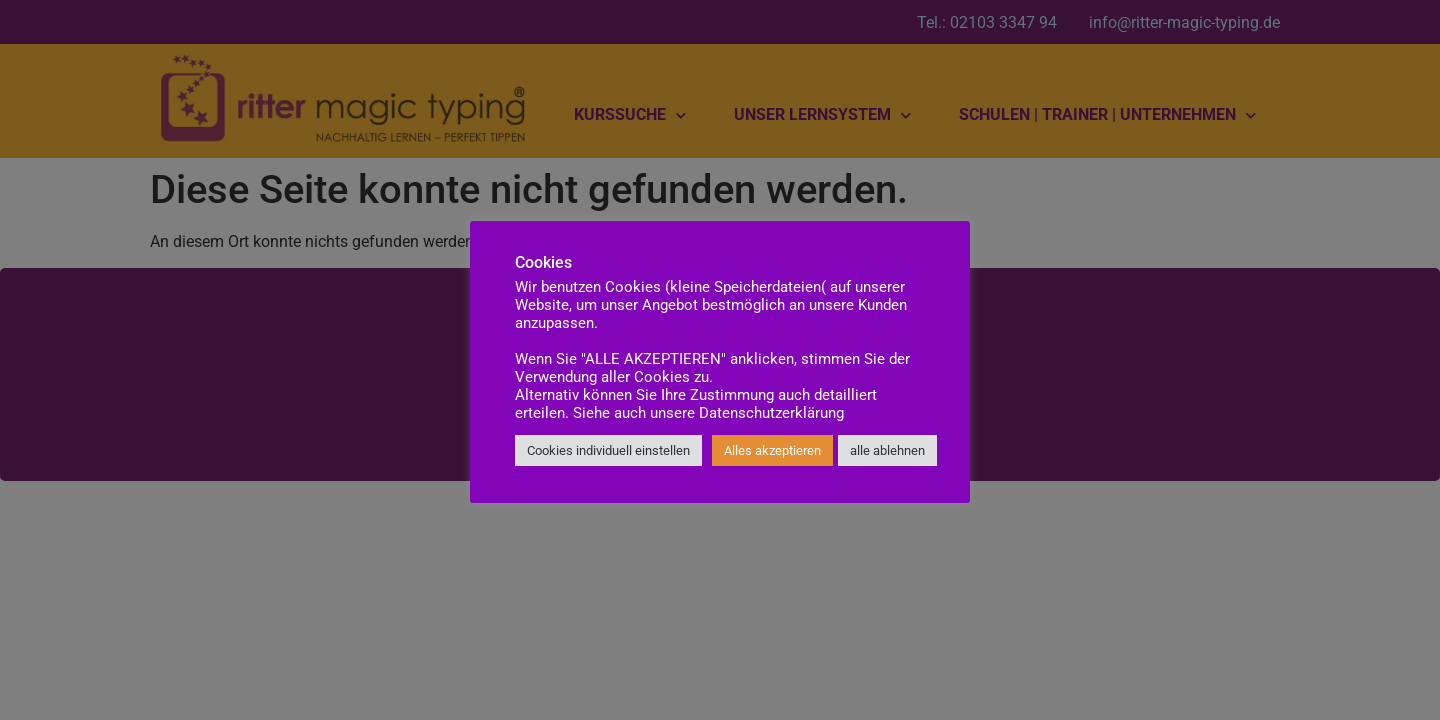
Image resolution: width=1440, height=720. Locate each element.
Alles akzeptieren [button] (772, 450)
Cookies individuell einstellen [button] (608, 450)
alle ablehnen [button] (887, 450)
